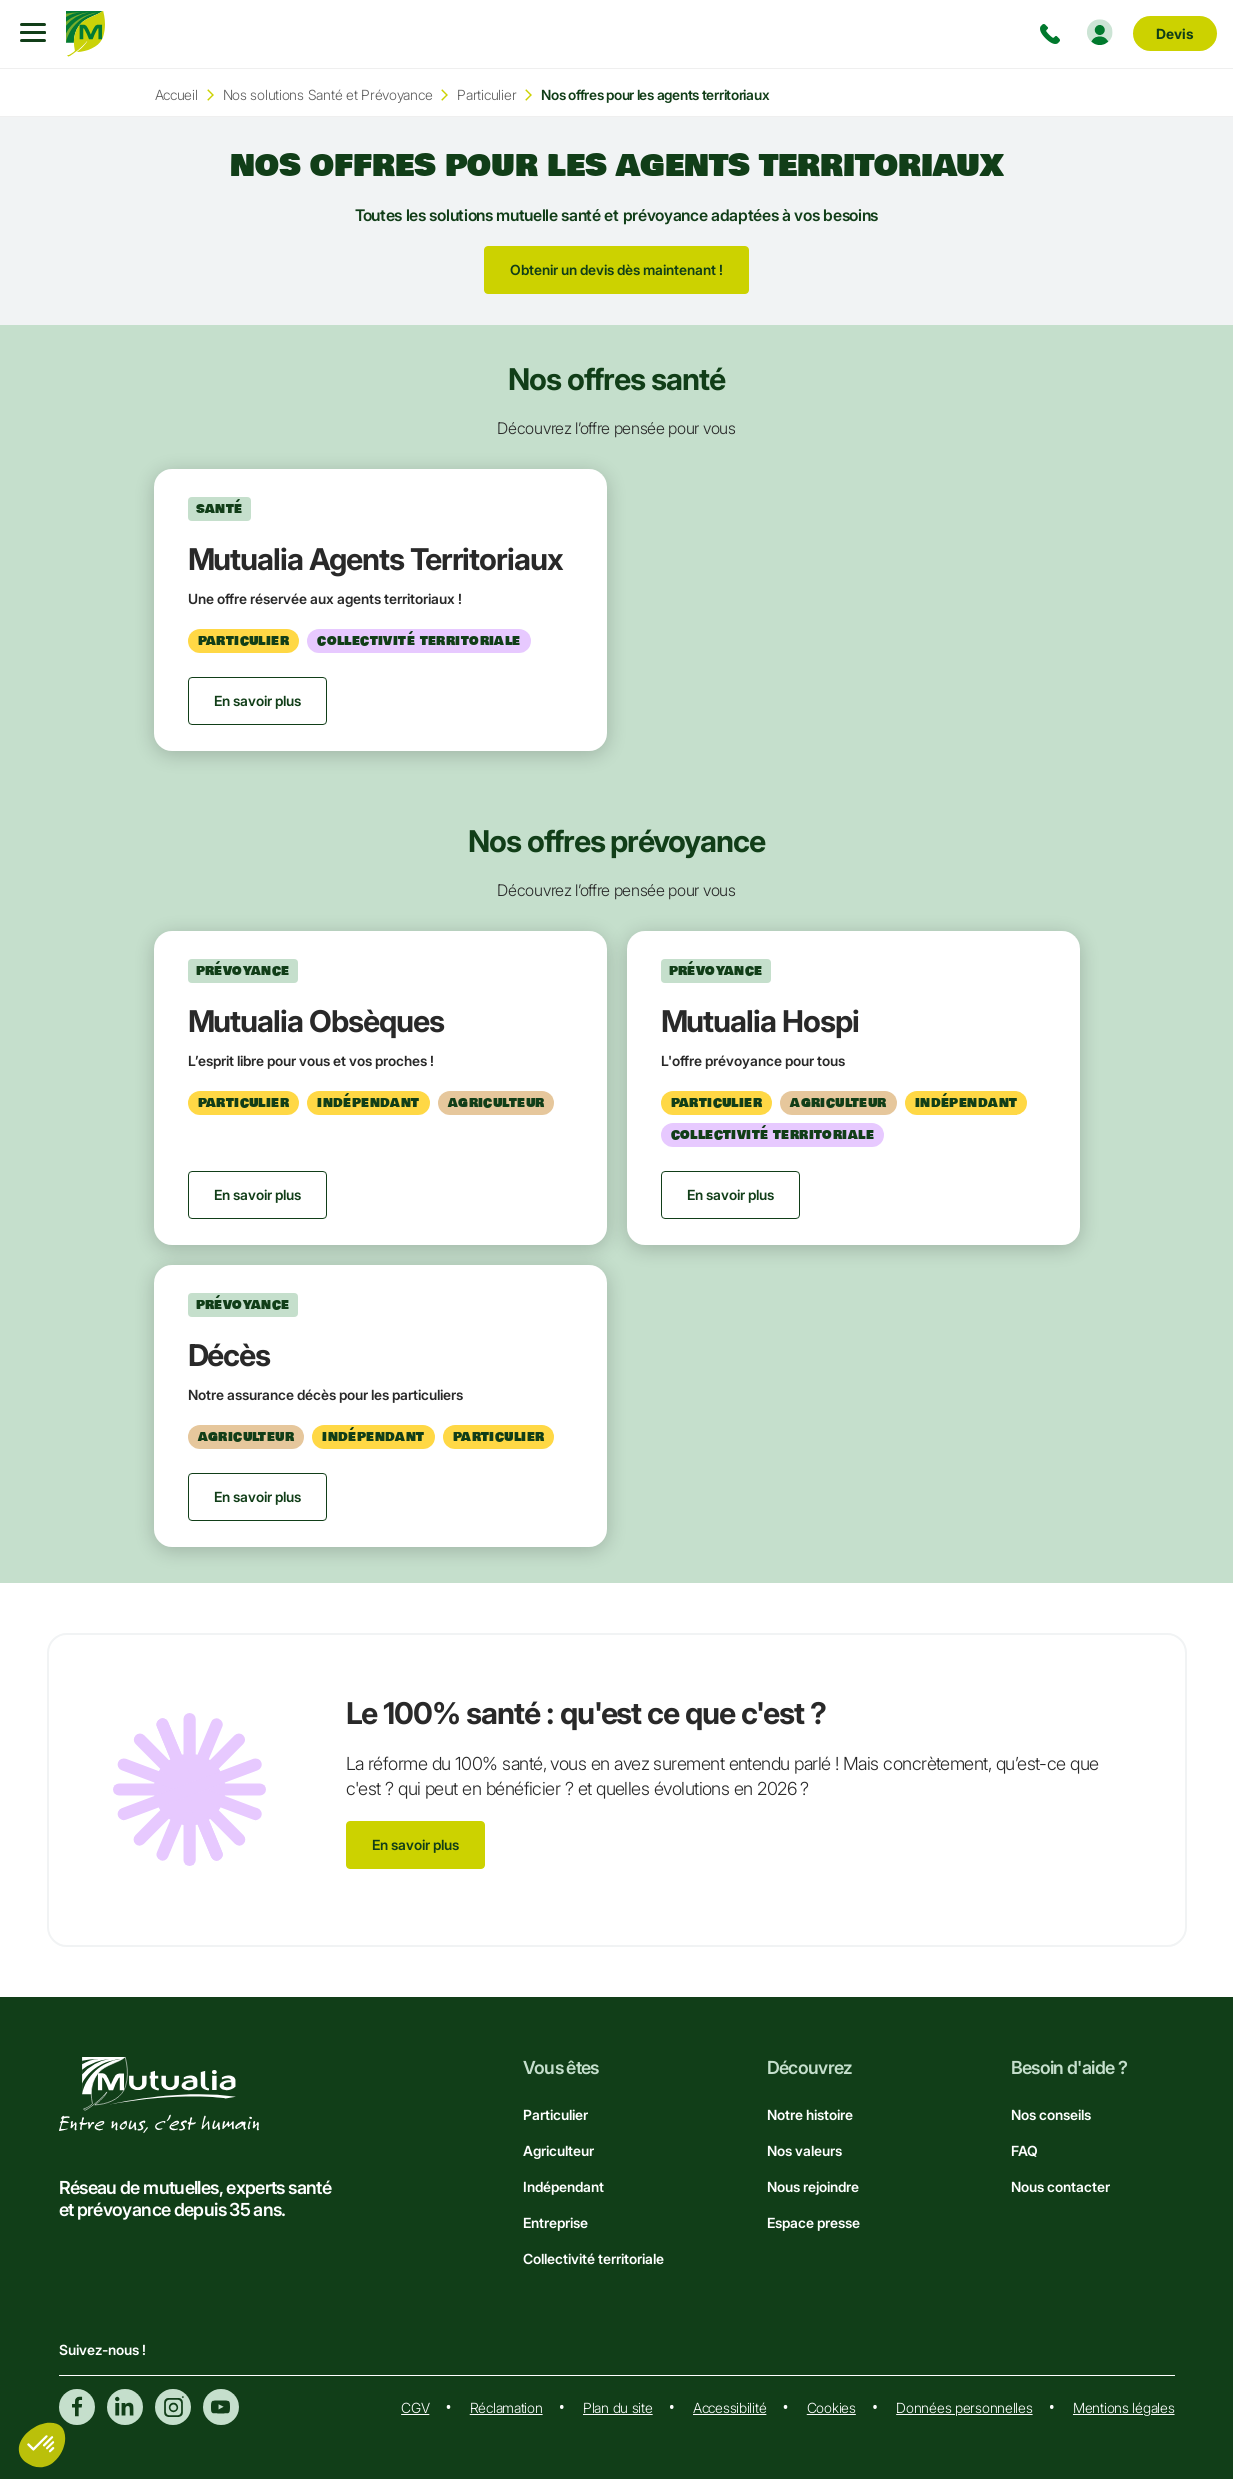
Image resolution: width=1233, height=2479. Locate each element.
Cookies (831, 2407)
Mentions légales (1124, 2407)
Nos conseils (1051, 2114)
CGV (415, 2407)
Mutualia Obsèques (316, 1021)
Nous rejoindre (813, 2186)
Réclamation (506, 2407)
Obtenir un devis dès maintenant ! (616, 269)
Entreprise (555, 2222)
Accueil (176, 94)
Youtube (221, 2407)
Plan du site (618, 2407)
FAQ (1024, 2150)
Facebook (77, 2407)
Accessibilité (729, 2407)
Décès (229, 1355)
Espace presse (813, 2222)
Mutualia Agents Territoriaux (376, 559)
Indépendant (563, 2186)
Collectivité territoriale (593, 2258)
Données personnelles (964, 2407)
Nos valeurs (804, 2150)
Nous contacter (1060, 2186)
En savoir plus (415, 1844)
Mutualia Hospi (760, 1021)
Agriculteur (558, 2150)
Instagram (173, 2407)
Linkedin (125, 2407)
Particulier (486, 94)
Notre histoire (810, 2114)
